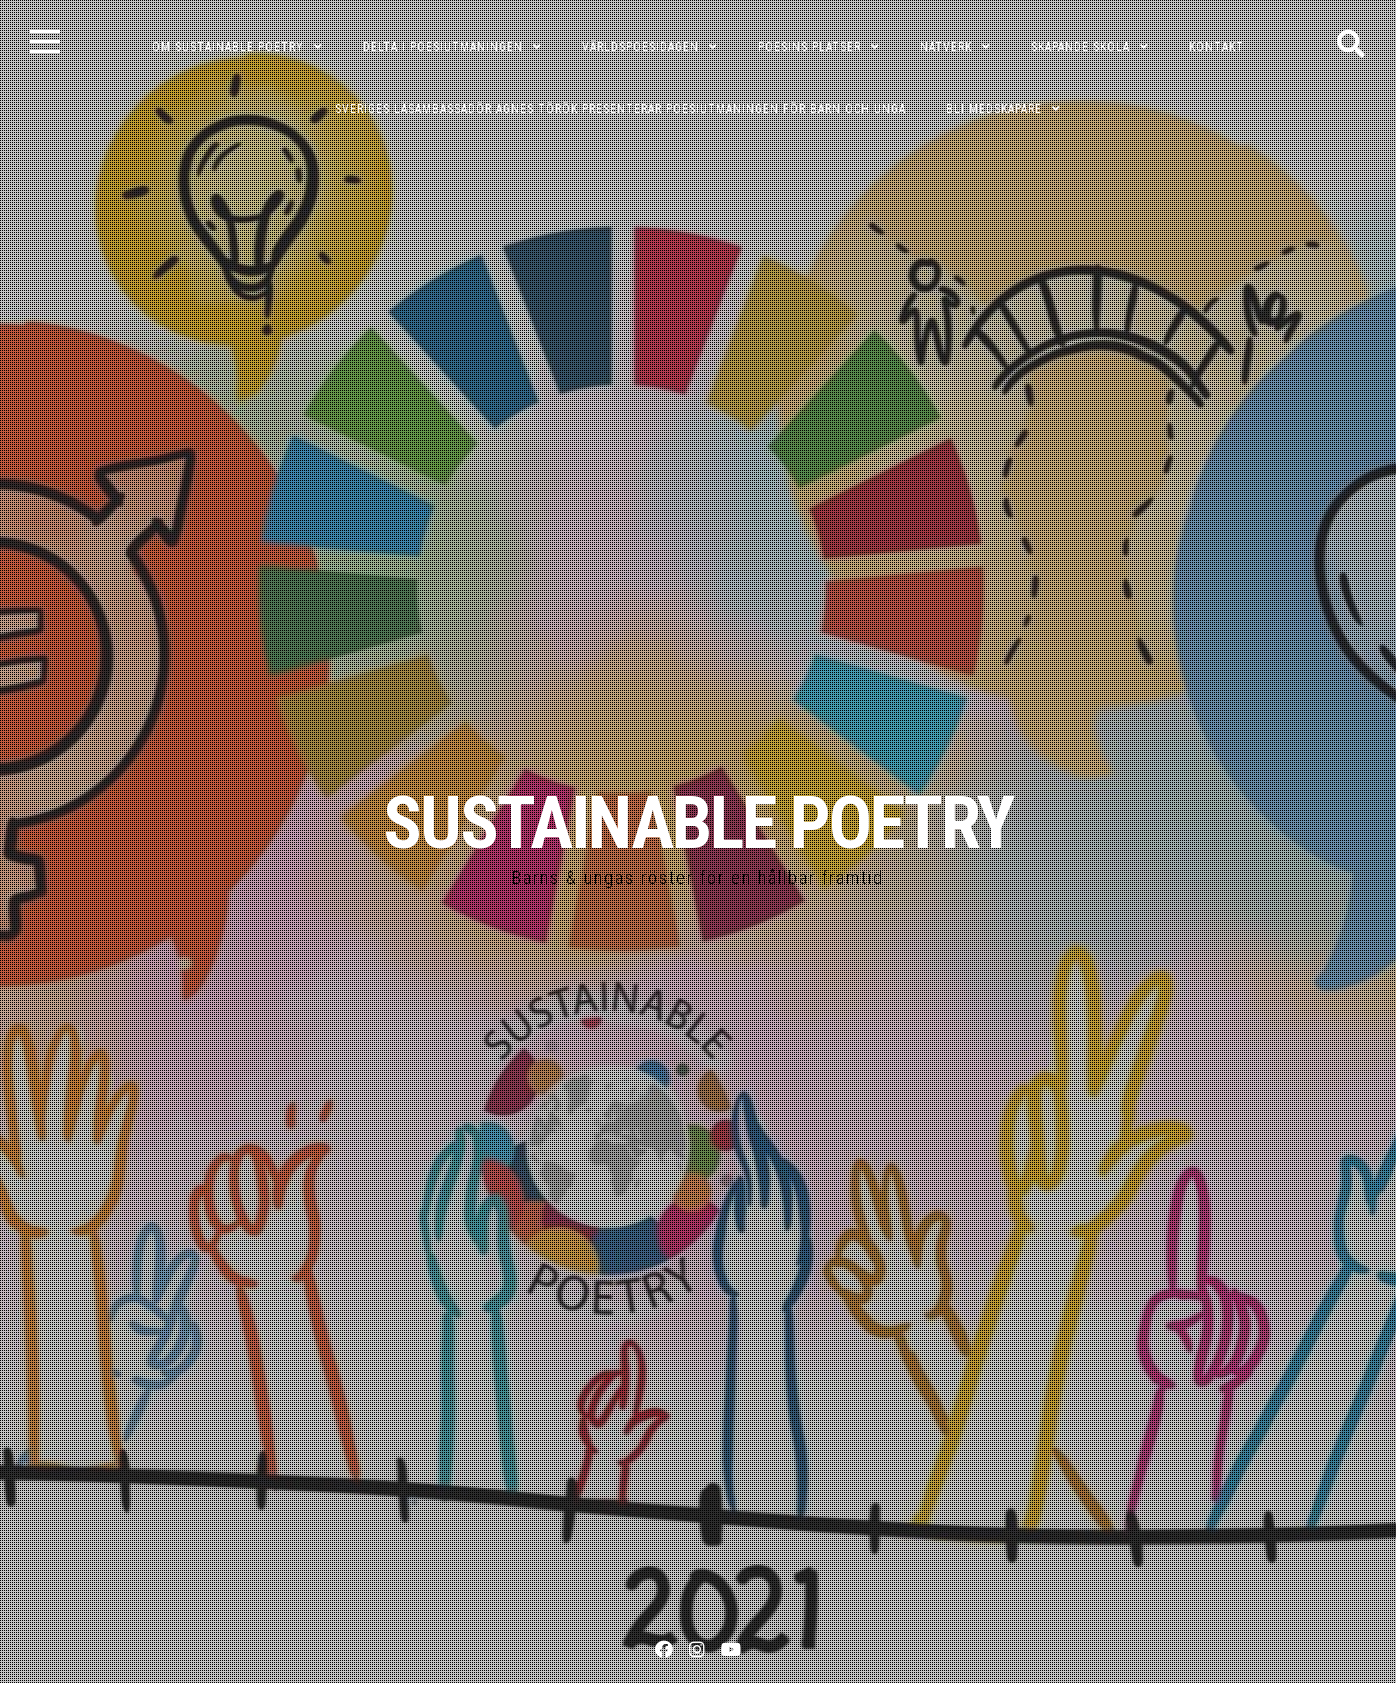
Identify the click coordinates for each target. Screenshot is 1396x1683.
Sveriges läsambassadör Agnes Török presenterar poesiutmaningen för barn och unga (620, 109)
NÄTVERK (946, 47)
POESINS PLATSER (809, 47)
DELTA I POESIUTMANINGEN (443, 47)
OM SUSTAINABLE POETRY (228, 47)
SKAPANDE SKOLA (1080, 47)
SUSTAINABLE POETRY (698, 823)
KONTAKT (1216, 47)
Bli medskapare (994, 109)
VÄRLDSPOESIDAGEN (640, 47)
